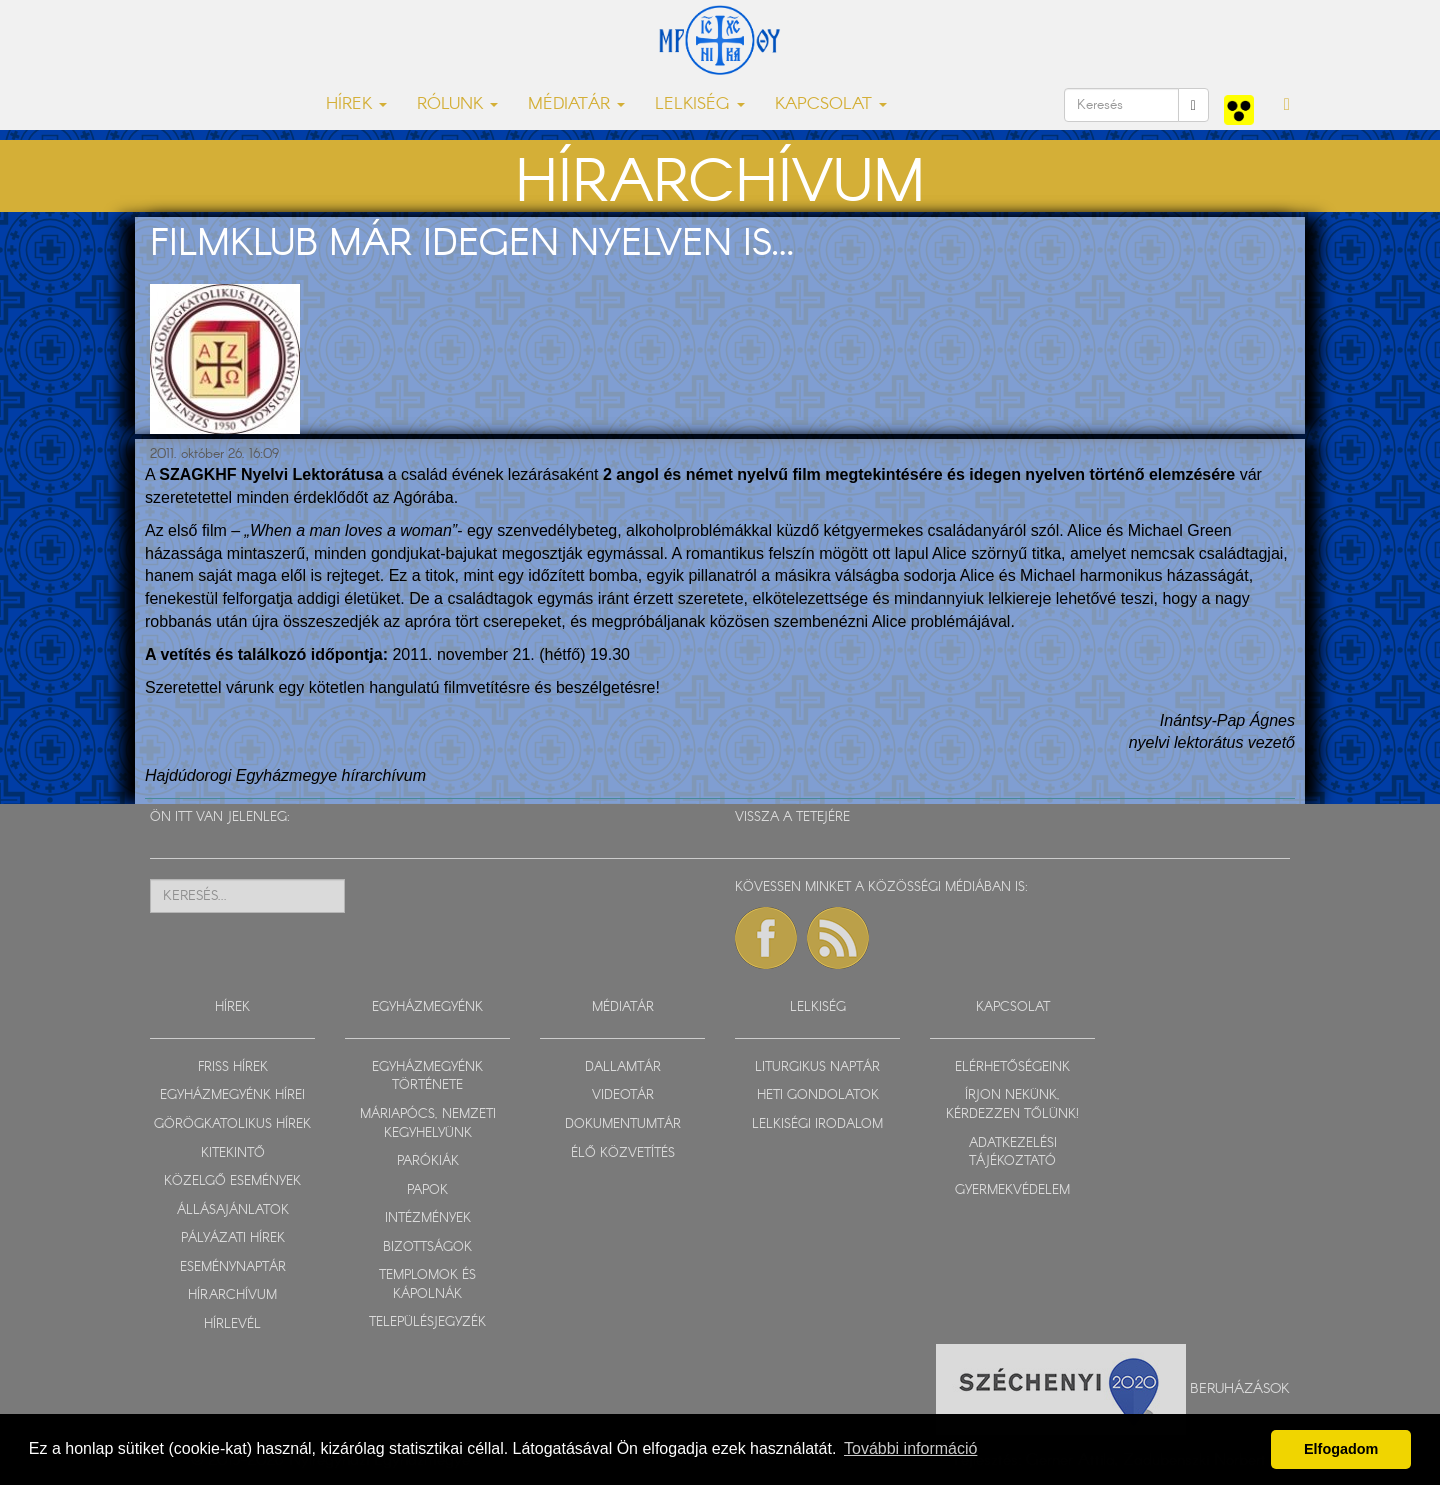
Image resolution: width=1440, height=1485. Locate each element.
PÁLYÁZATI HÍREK (233, 1238)
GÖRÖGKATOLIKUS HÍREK (232, 1124)
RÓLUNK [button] (457, 104)
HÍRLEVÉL (232, 1324)
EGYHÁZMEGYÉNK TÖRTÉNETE (427, 1077)
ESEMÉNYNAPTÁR (233, 1267)
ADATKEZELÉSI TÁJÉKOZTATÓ (1013, 1153)
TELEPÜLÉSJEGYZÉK (427, 1322)
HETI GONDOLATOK (818, 1095)
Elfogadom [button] (1341, 1449)
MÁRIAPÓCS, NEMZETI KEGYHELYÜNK (428, 1124)
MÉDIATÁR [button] (576, 104)
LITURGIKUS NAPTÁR (817, 1067)
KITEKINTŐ (233, 1153)
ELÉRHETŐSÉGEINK (1012, 1067)
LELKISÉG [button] (700, 104)
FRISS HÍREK (233, 1067)
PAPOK (427, 1190)
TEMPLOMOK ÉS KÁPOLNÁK (427, 1285)
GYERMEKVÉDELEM (1012, 1190)
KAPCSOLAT (1013, 1007)
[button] (1287, 105)
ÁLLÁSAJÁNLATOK (233, 1210)
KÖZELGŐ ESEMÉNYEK (232, 1181)
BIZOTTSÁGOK (427, 1247)
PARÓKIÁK (428, 1161)
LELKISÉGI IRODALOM (817, 1124)
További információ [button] (910, 1448)
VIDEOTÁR (623, 1095)
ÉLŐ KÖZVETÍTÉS (623, 1153)
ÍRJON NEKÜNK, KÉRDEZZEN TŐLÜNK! (1012, 1105)
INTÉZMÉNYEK (428, 1218)
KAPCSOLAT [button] (831, 104)
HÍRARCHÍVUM (232, 1295)
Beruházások (1240, 1389)
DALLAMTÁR (623, 1067)
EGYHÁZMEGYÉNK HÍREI (232, 1095)
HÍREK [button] (356, 104)
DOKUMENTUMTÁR (623, 1124)
